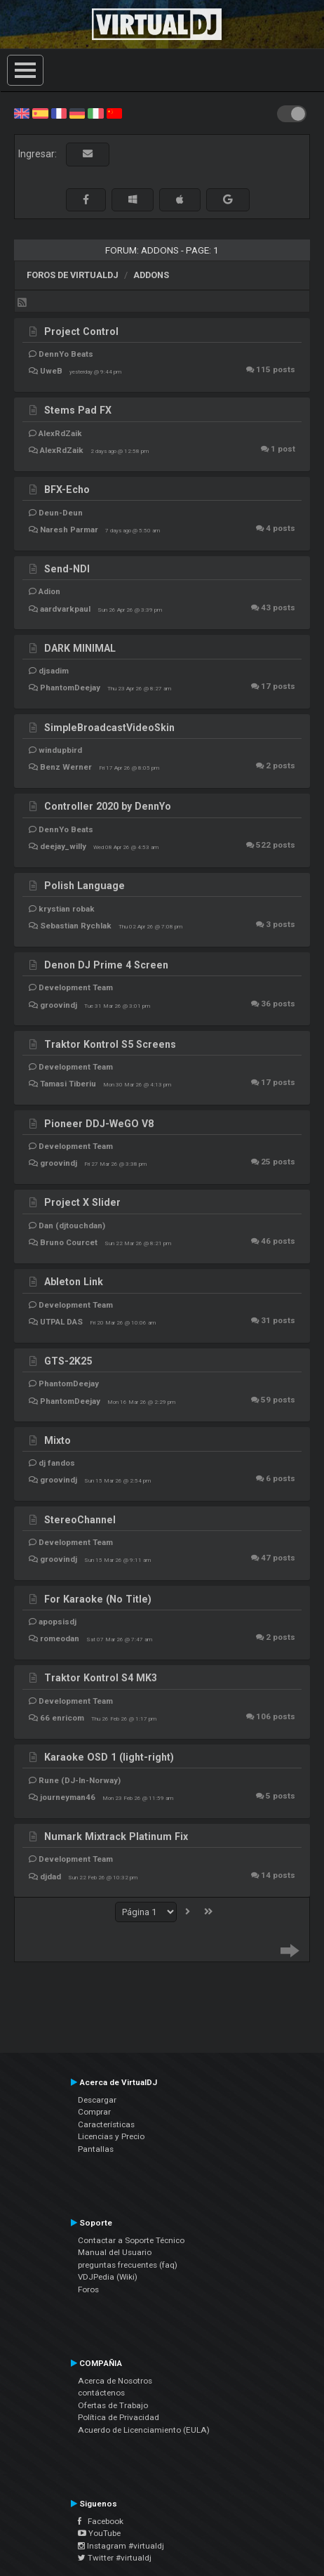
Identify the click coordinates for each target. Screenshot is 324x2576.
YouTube (99, 2533)
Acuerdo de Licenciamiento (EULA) (144, 2430)
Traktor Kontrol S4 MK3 (100, 1677)
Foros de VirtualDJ (73, 275)
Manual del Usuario (114, 2252)
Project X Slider (82, 1202)
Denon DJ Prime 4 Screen (106, 965)
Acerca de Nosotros (115, 2381)
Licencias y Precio (111, 2136)
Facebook (100, 2521)
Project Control (81, 331)
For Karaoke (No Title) (97, 1599)
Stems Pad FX (78, 410)
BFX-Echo (67, 489)
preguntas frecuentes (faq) (127, 2265)
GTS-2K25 (68, 1361)
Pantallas (96, 2149)
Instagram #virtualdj (121, 2546)
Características (106, 2124)
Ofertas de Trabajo (113, 2405)
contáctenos (101, 2393)
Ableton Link (73, 1281)
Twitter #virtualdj (114, 2558)
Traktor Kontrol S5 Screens (110, 1044)
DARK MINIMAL (80, 648)
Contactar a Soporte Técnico (131, 2240)
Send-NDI (67, 568)
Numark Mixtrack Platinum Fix (116, 1836)
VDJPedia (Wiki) (107, 2277)
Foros (88, 2289)
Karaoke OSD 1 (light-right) (109, 1757)
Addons (151, 275)
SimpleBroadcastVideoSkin (109, 727)
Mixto (57, 1440)
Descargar (97, 2100)
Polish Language (84, 885)
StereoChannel (80, 1519)
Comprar (94, 2112)
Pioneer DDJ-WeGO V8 (99, 1123)
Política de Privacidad (118, 2417)
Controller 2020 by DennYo (107, 806)
